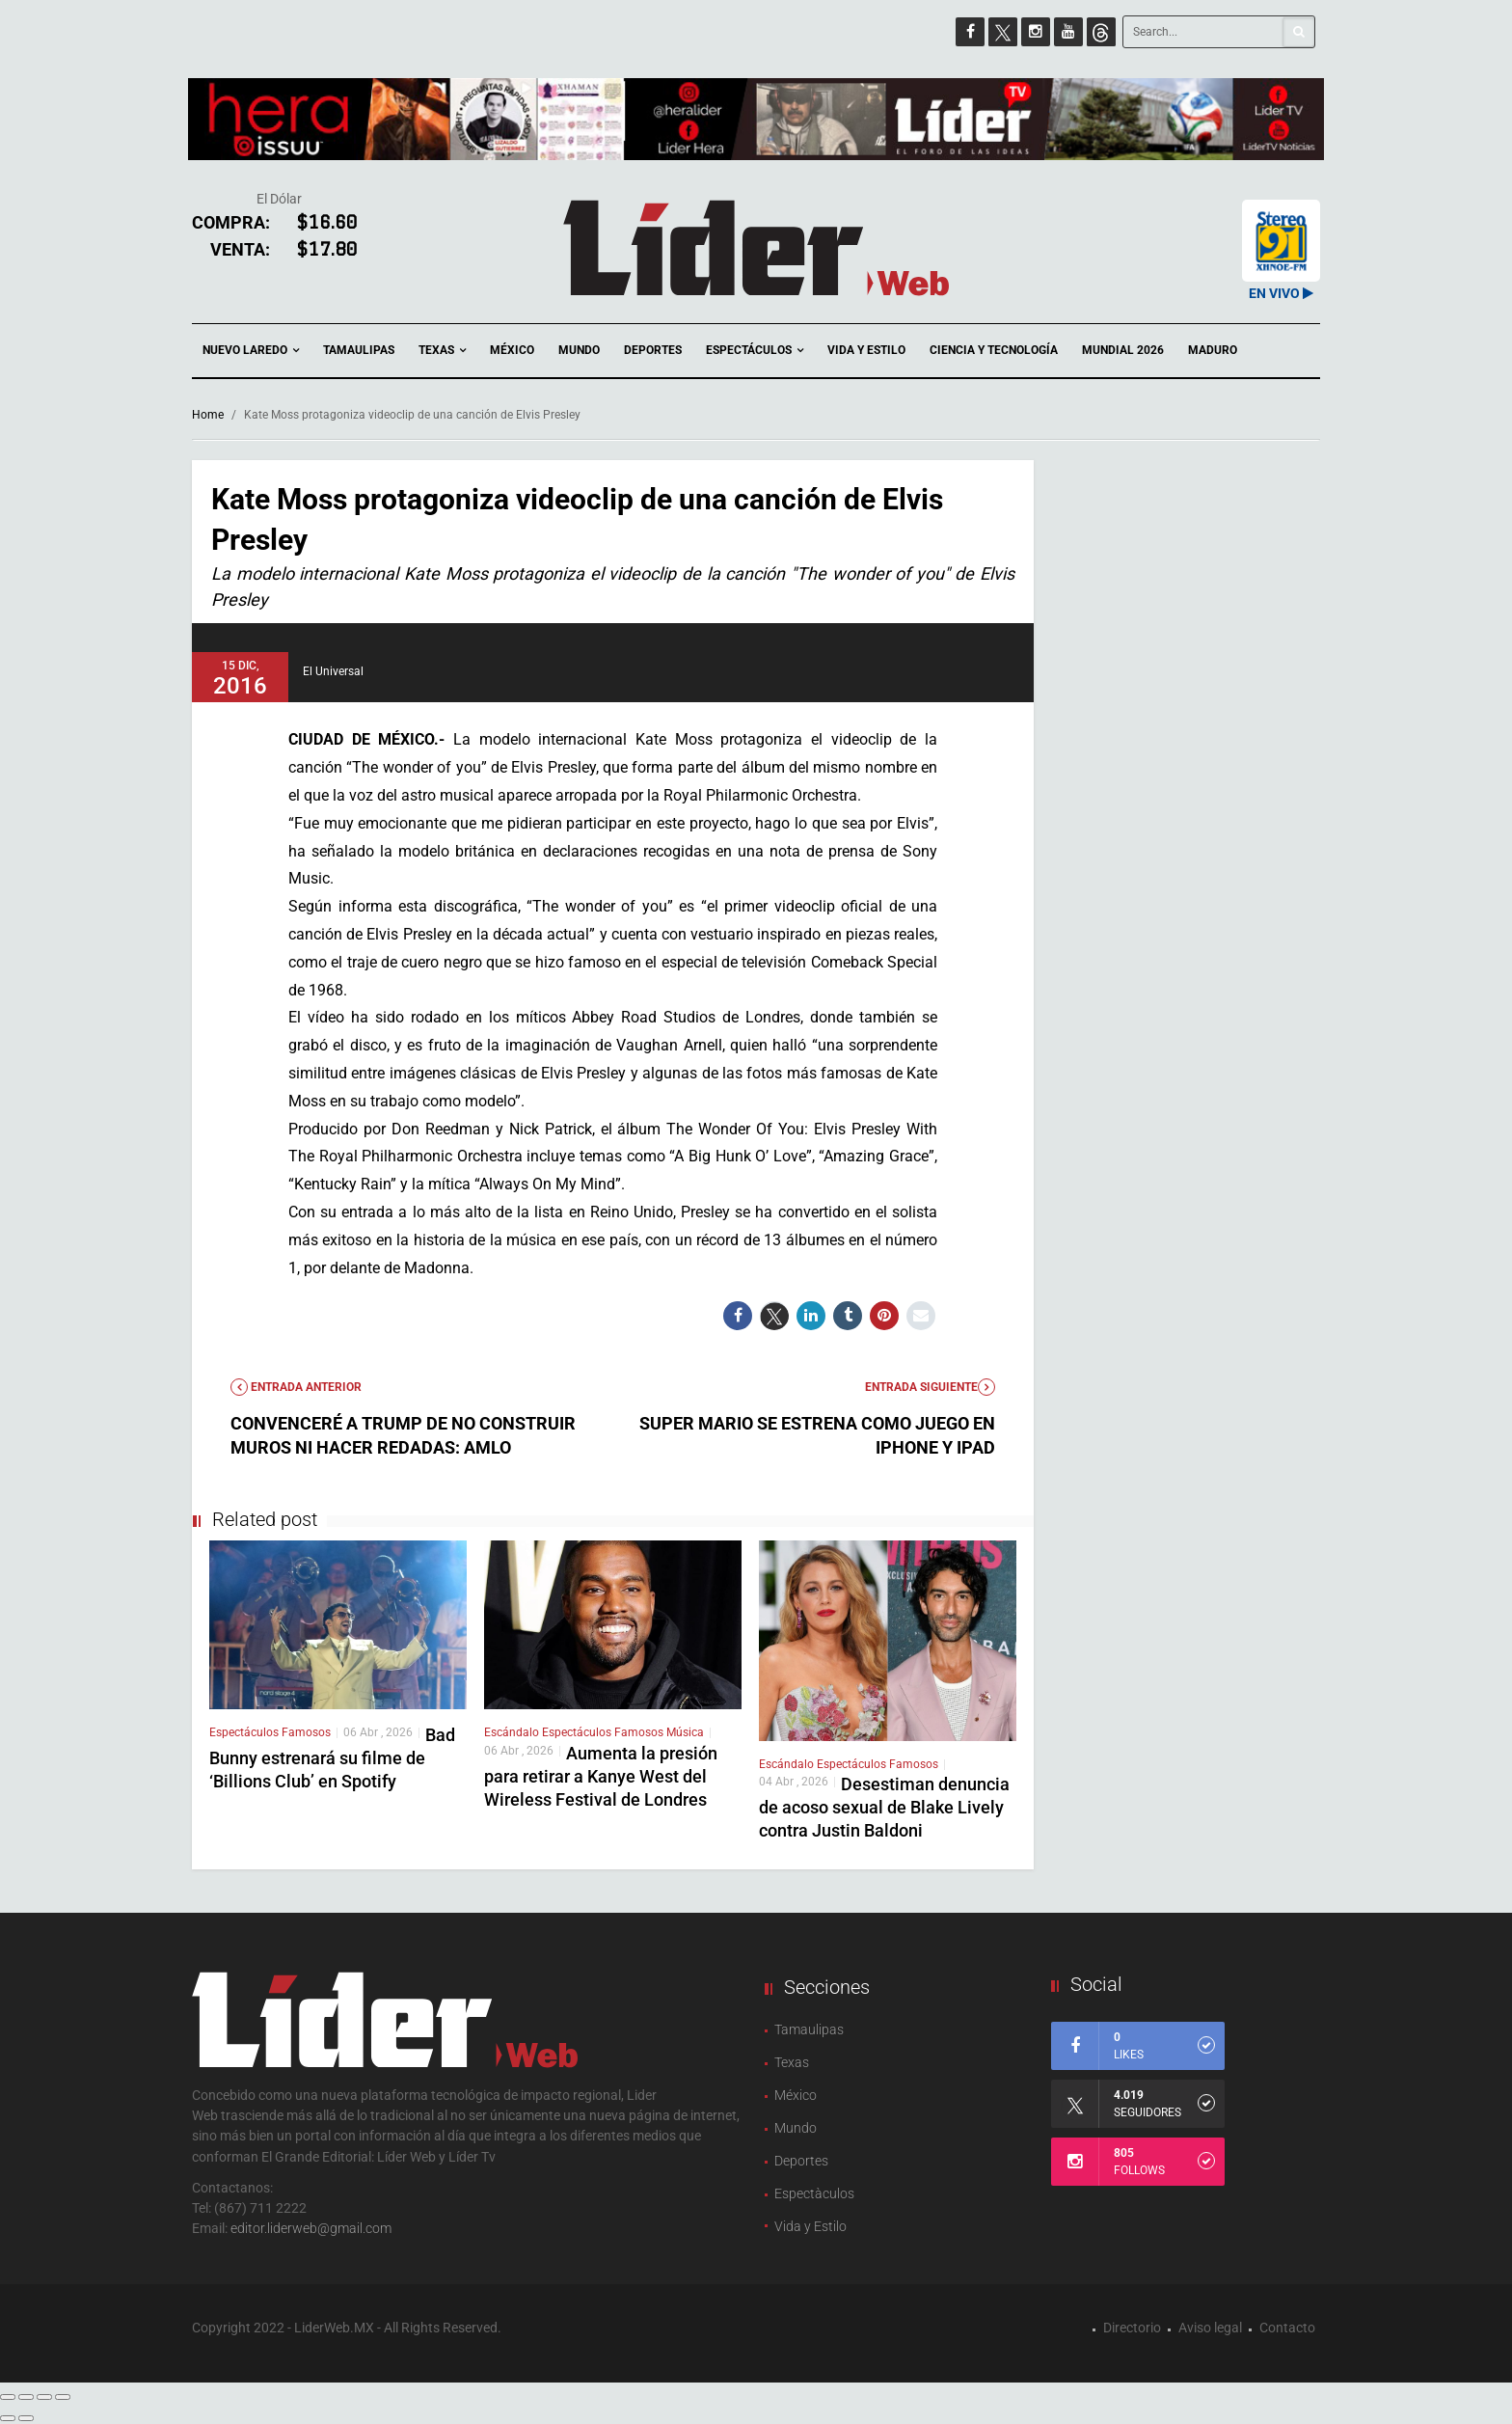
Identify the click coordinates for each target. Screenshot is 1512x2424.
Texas (442, 350)
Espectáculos (754, 350)
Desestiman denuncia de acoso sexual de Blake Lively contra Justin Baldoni (884, 1807)
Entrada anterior (296, 1387)
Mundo (579, 350)
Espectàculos (814, 2193)
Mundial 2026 (1123, 350)
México (512, 350)
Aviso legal (1210, 2327)
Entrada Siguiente (930, 1387)
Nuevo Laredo (250, 350)
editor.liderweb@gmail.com (311, 2228)
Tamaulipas (358, 350)
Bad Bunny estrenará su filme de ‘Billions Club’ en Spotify (332, 1758)
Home (208, 415)
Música (685, 1732)
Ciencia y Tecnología (994, 350)
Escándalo (513, 1732)
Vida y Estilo (866, 350)
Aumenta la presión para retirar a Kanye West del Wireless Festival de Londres (600, 1776)
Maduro (1212, 350)
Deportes (653, 350)
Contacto (1287, 2327)
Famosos (306, 1732)
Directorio (1132, 2327)
